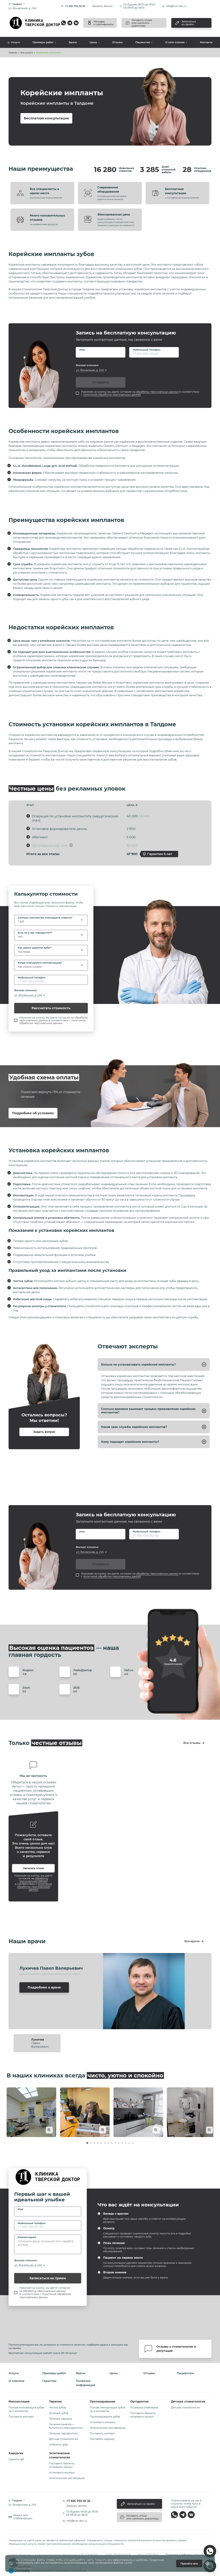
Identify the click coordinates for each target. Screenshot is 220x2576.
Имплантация (19, 2401)
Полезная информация (85, 2383)
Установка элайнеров (144, 2407)
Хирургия (16, 2453)
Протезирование (102, 2401)
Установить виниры (102, 2422)
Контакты (206, 42)
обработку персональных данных (157, 391)
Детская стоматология (63, 2439)
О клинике (16, 2381)
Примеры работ (42, 42)
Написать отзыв (33, 1868)
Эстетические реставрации (108, 2427)
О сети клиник (175, 42)
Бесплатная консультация (46, 118)
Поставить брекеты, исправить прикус (143, 2415)
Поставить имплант (21, 2416)
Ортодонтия (139, 2401)
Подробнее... (24, 2566)
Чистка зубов (57, 2407)
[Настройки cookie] (207, 2563)
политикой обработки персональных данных (112, 394)
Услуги (14, 42)
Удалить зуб (16, 2459)
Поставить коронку (102, 2439)
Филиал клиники (87, 365)
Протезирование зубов (105, 2416)
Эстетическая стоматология (59, 2455)
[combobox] (18, 921)
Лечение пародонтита (63, 2433)
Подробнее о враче (44, 1987)
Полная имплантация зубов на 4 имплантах (26, 2409)
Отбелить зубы (58, 2444)
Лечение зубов (58, 2413)
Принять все (189, 2563)
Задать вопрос (44, 1431)
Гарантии (49, 2381)
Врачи (73, 42)
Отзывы (117, 42)
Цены (93, 42)
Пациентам (142, 42)
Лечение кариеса (60, 2418)
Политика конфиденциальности (186, 2554)
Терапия (55, 2401)
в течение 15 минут (179, 340)
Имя (82, 349)
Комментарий (27, 2237)
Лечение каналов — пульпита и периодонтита (66, 2426)
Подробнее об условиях (33, 1113)
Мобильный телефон (146, 349)
